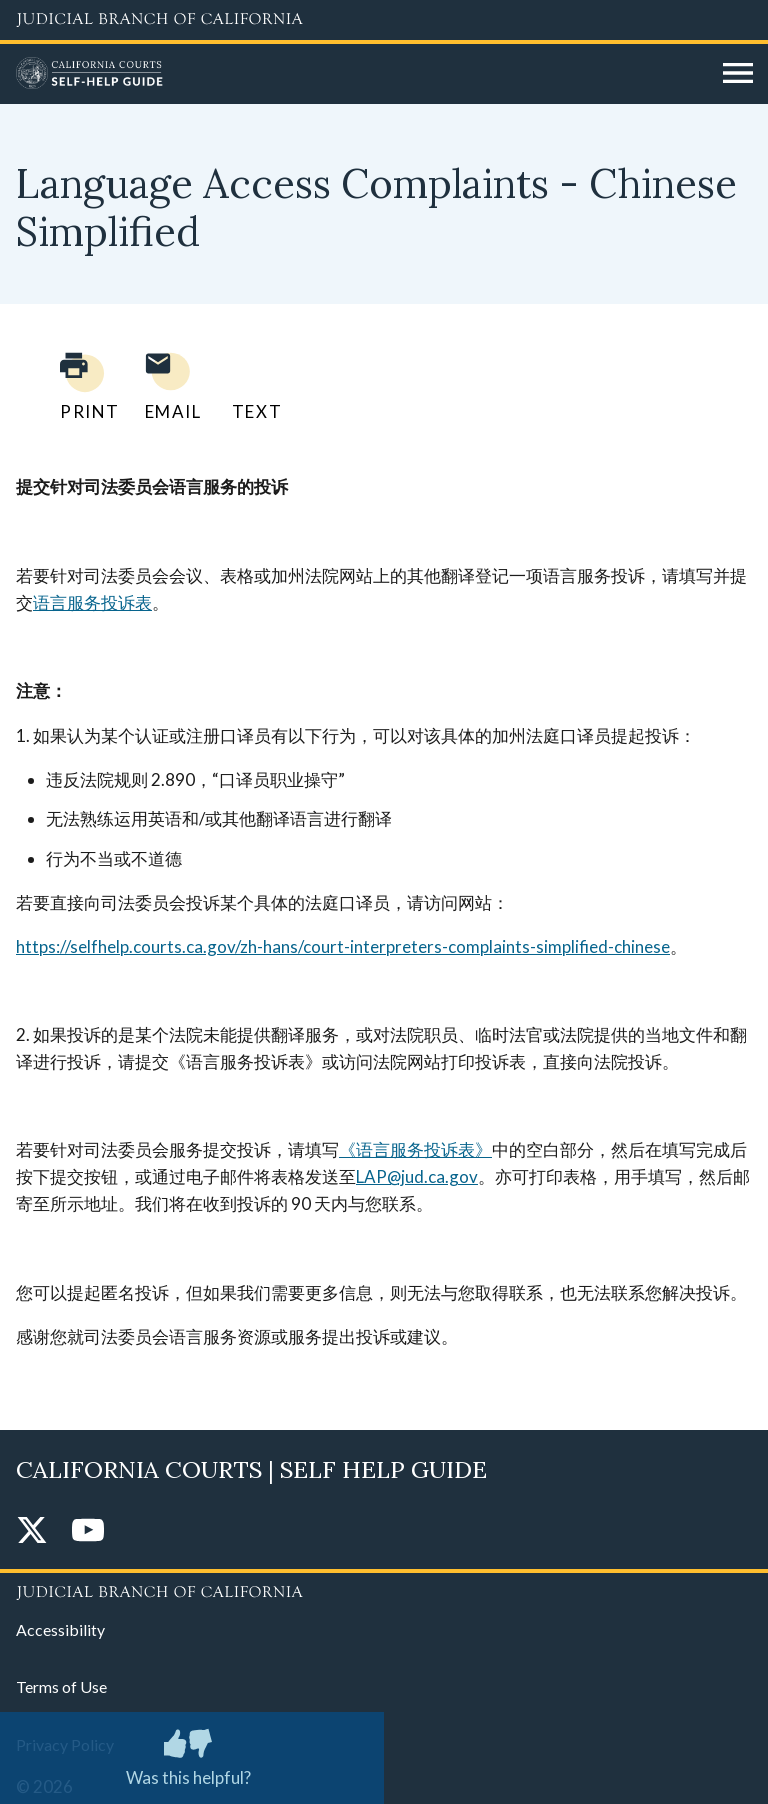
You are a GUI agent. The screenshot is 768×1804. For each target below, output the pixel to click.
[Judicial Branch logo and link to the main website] (384, 20)
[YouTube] (88, 1531)
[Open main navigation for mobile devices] (738, 74)
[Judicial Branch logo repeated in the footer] (384, 1589)
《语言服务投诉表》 (415, 1149)
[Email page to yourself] (168, 386)
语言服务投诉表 (92, 602)
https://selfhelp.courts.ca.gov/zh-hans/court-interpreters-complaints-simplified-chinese (343, 946)
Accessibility (60, 1629)
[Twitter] (32, 1531)
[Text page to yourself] (252, 386)
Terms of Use (61, 1686)
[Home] (362, 74)
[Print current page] (78, 386)
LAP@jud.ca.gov (417, 1176)
